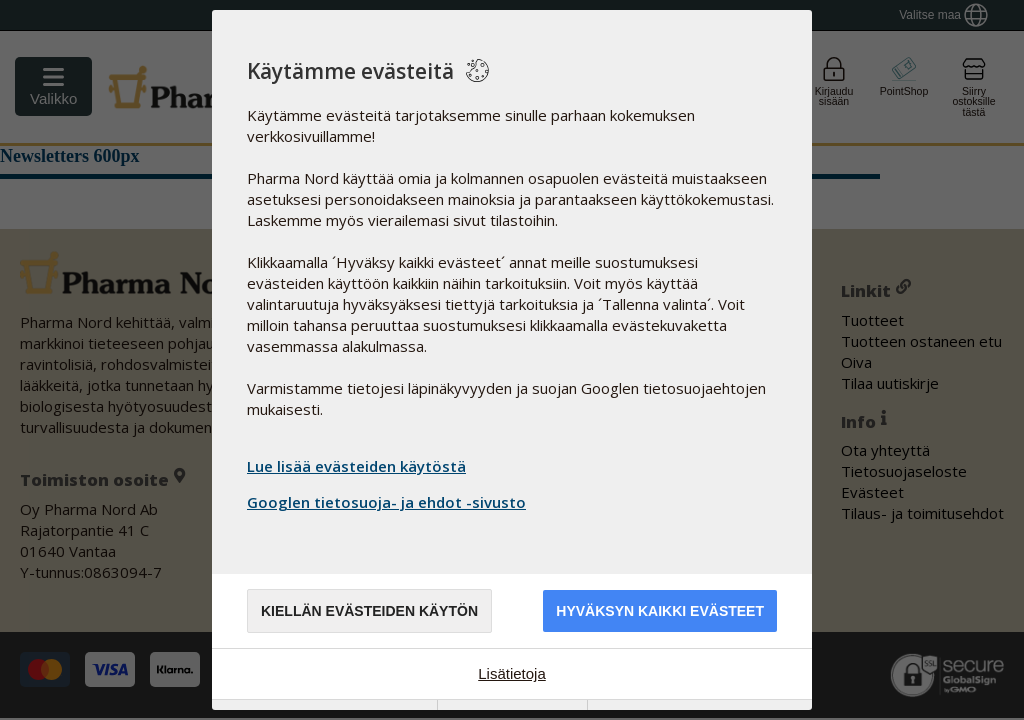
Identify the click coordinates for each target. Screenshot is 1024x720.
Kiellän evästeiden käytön (369, 611)
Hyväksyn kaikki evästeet (660, 611)
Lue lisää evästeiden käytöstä (356, 466)
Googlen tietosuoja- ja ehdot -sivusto (389, 502)
